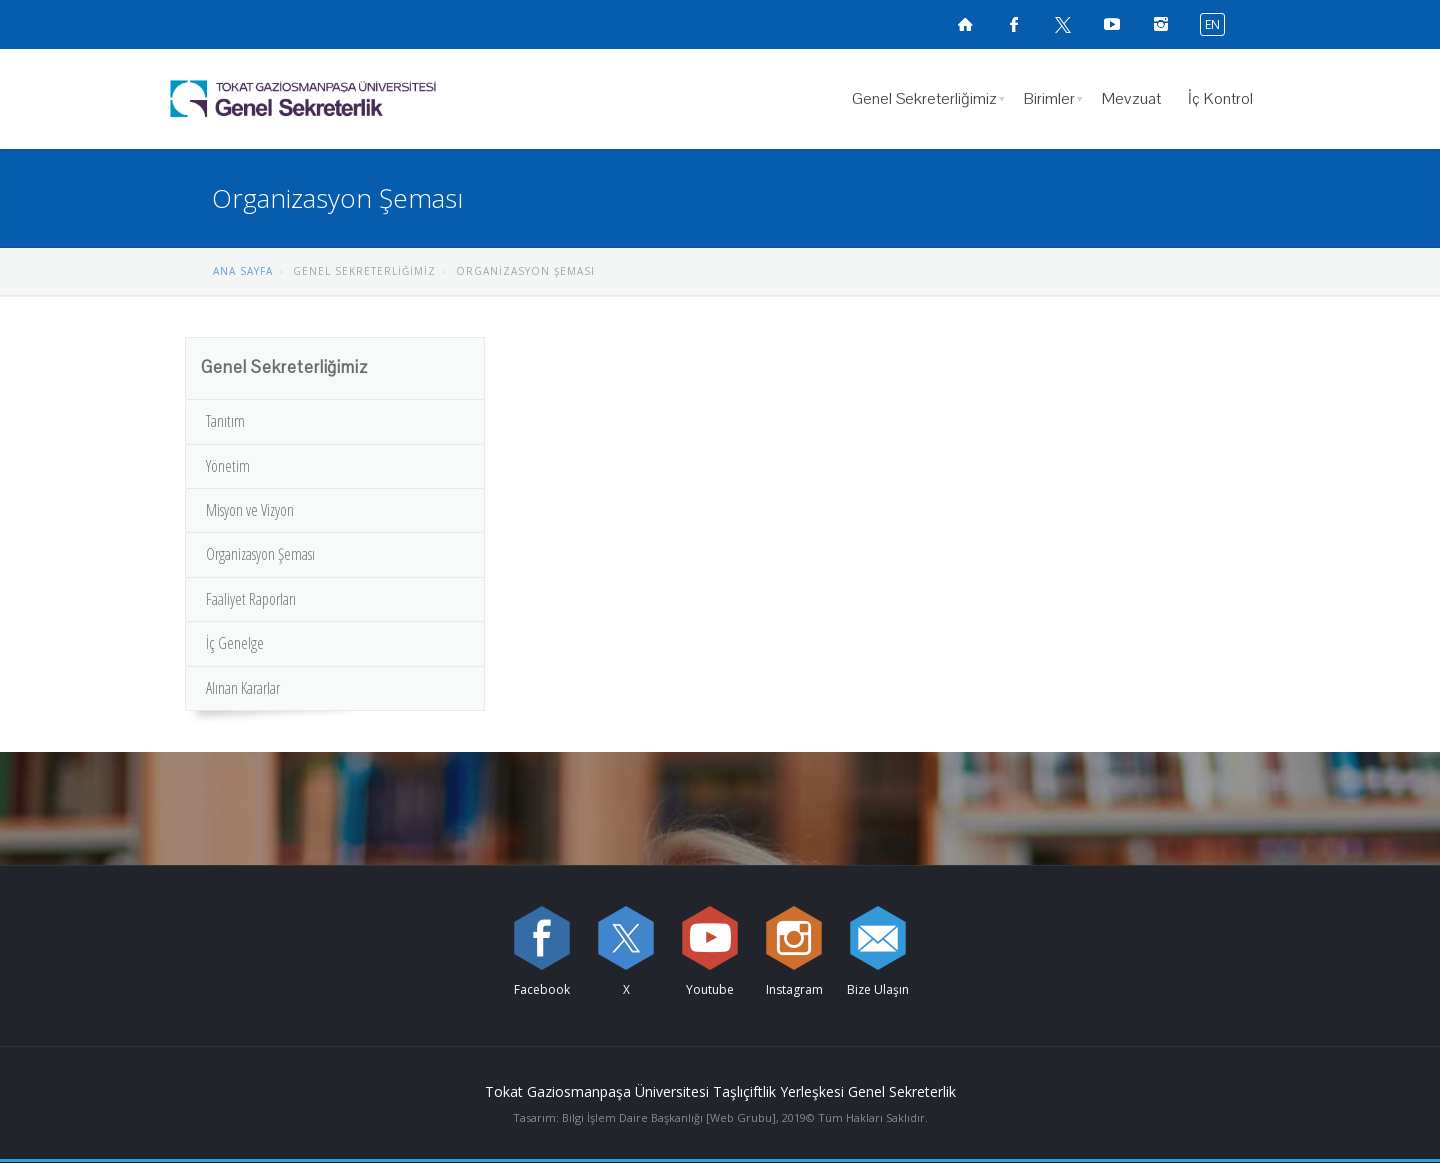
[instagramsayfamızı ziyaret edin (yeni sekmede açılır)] (1161, 24)
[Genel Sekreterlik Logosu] (354, 99)
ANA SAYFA (243, 271)
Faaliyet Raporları (251, 599)
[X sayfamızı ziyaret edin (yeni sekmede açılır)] (1063, 24)
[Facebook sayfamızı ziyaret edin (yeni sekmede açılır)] (1014, 24)
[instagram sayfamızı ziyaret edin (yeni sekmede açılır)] (794, 938)
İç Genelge (235, 643)
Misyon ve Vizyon (250, 510)
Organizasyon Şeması (260, 554)
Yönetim (228, 466)
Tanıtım (225, 421)
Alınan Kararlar (243, 688)
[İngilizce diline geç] (1208, 23)
